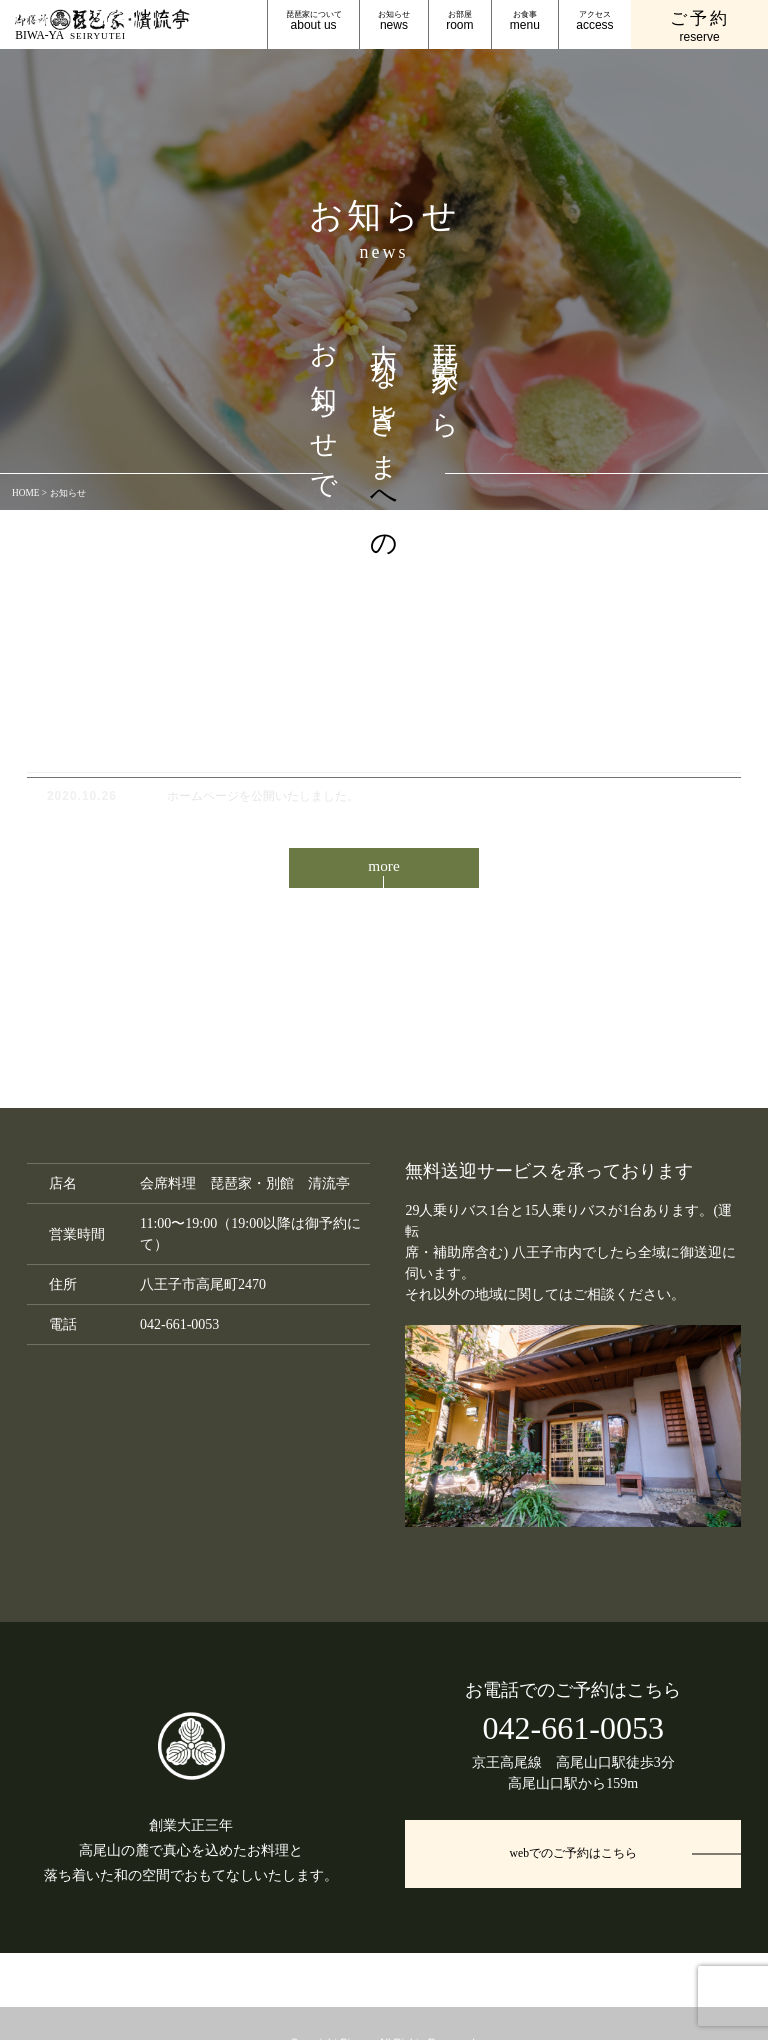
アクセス (594, 22)
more (384, 872)
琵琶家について (314, 22)
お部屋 (459, 22)
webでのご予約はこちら (573, 1868)
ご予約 (700, 27)
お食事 (525, 22)
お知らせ (394, 22)
